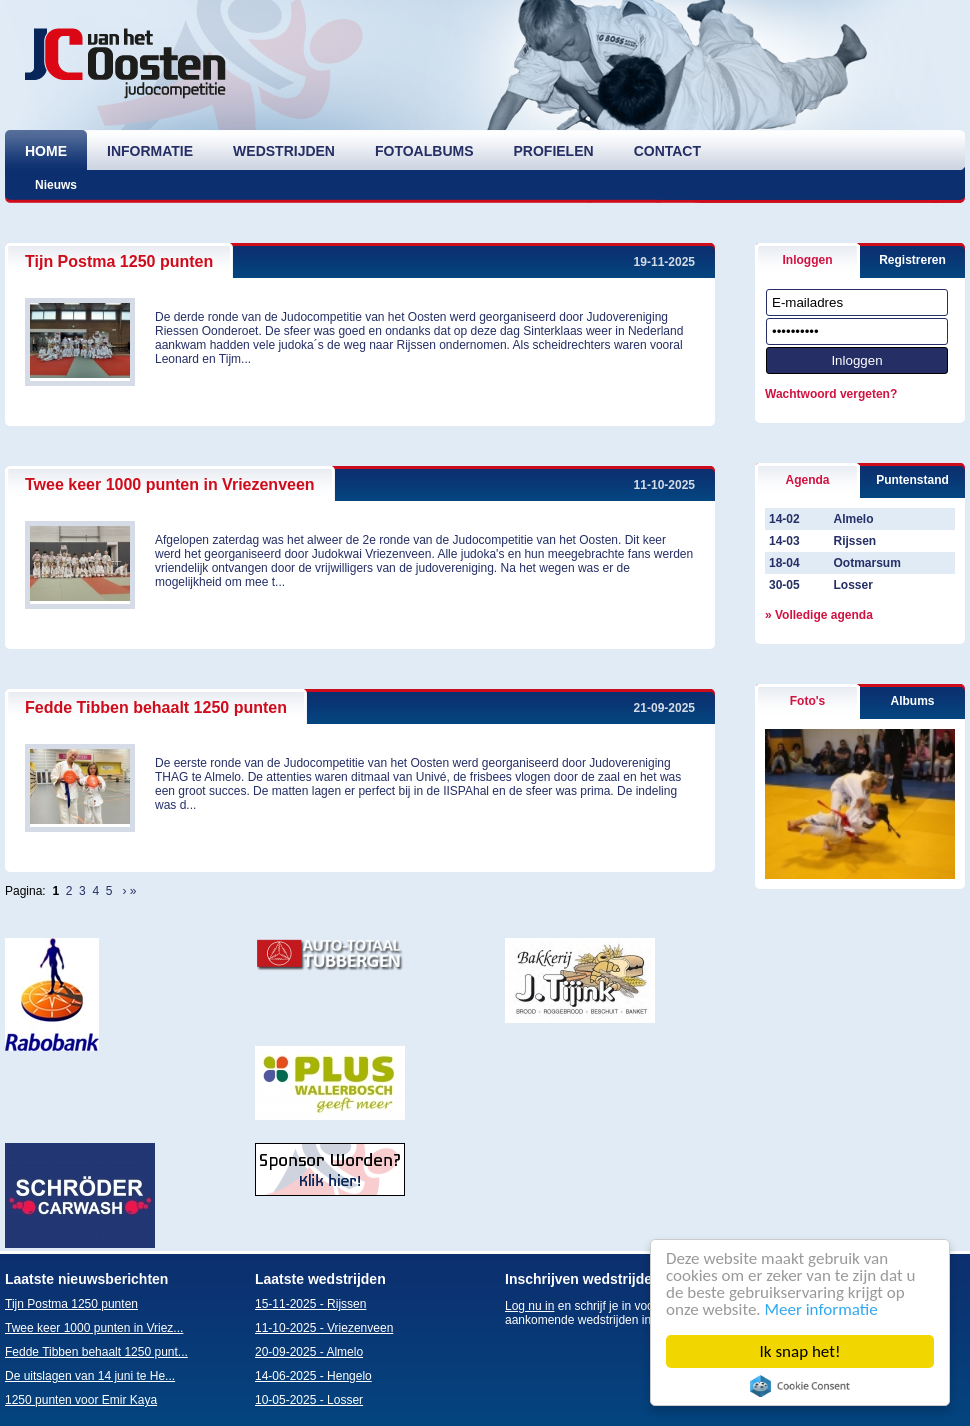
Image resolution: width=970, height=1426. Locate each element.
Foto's (808, 701)
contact (667, 151)
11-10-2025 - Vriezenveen (324, 1328)
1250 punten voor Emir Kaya (81, 1400)
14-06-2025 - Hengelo (313, 1376)
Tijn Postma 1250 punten (119, 261)
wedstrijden (284, 151)
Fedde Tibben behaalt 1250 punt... (96, 1352)
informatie (150, 151)
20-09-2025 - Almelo (309, 1352)
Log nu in (529, 1306)
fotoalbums (424, 151)
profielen (554, 151)
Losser (852, 585)
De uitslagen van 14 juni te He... (90, 1376)
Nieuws (56, 185)
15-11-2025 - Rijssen (310, 1304)
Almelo (853, 519)
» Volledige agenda (819, 615)
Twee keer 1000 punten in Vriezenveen (170, 484)
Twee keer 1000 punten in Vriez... (94, 1328)
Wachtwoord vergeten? (831, 394)
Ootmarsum (866, 563)
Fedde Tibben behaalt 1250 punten (156, 707)
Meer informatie (821, 1309)
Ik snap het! (800, 1351)
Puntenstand (912, 480)
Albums (912, 701)
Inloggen (808, 260)
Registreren (912, 260)
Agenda (807, 480)
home (46, 151)
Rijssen (854, 541)
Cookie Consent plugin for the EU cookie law (800, 1386)
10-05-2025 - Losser (309, 1400)
